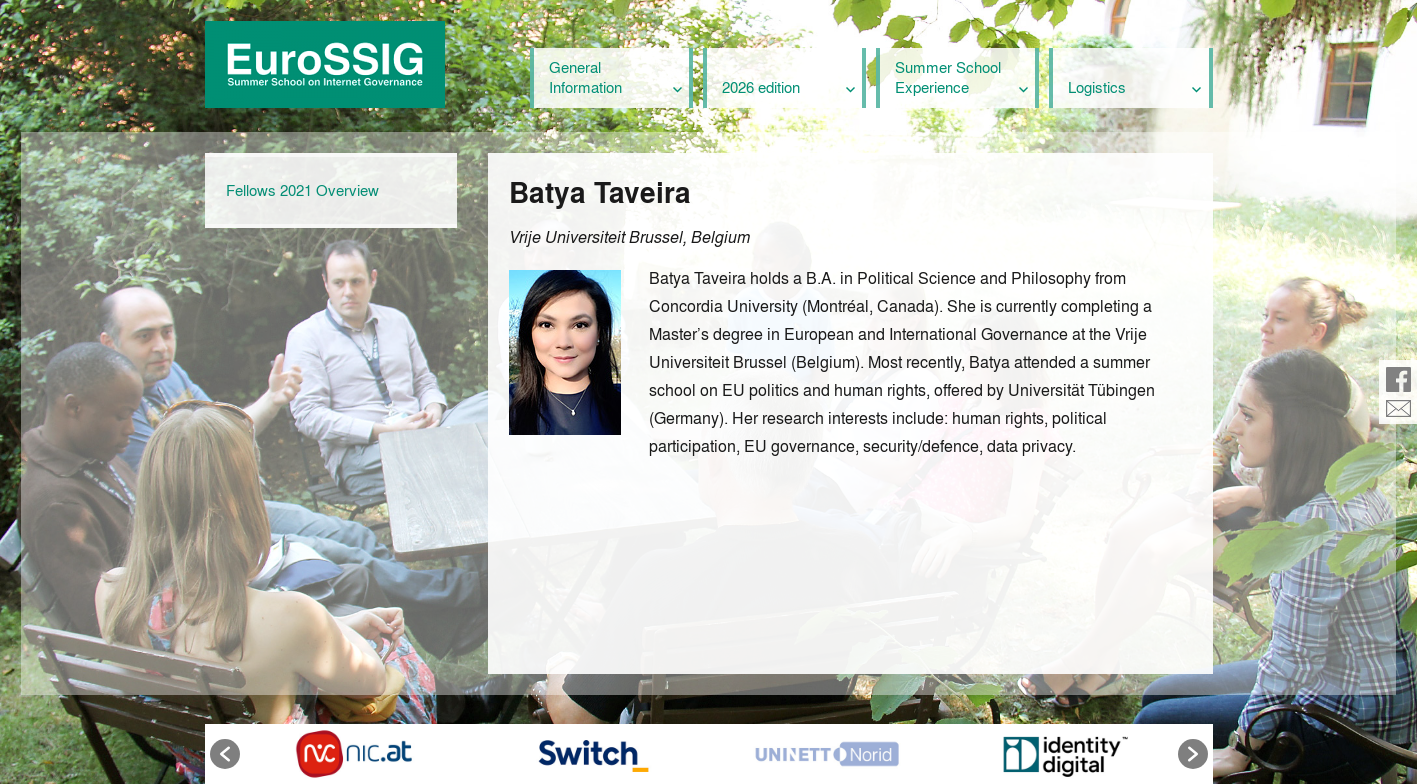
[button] (225, 754)
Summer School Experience (948, 77)
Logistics (1097, 87)
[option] (353, 754)
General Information (585, 77)
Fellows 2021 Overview (302, 190)
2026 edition (761, 87)
